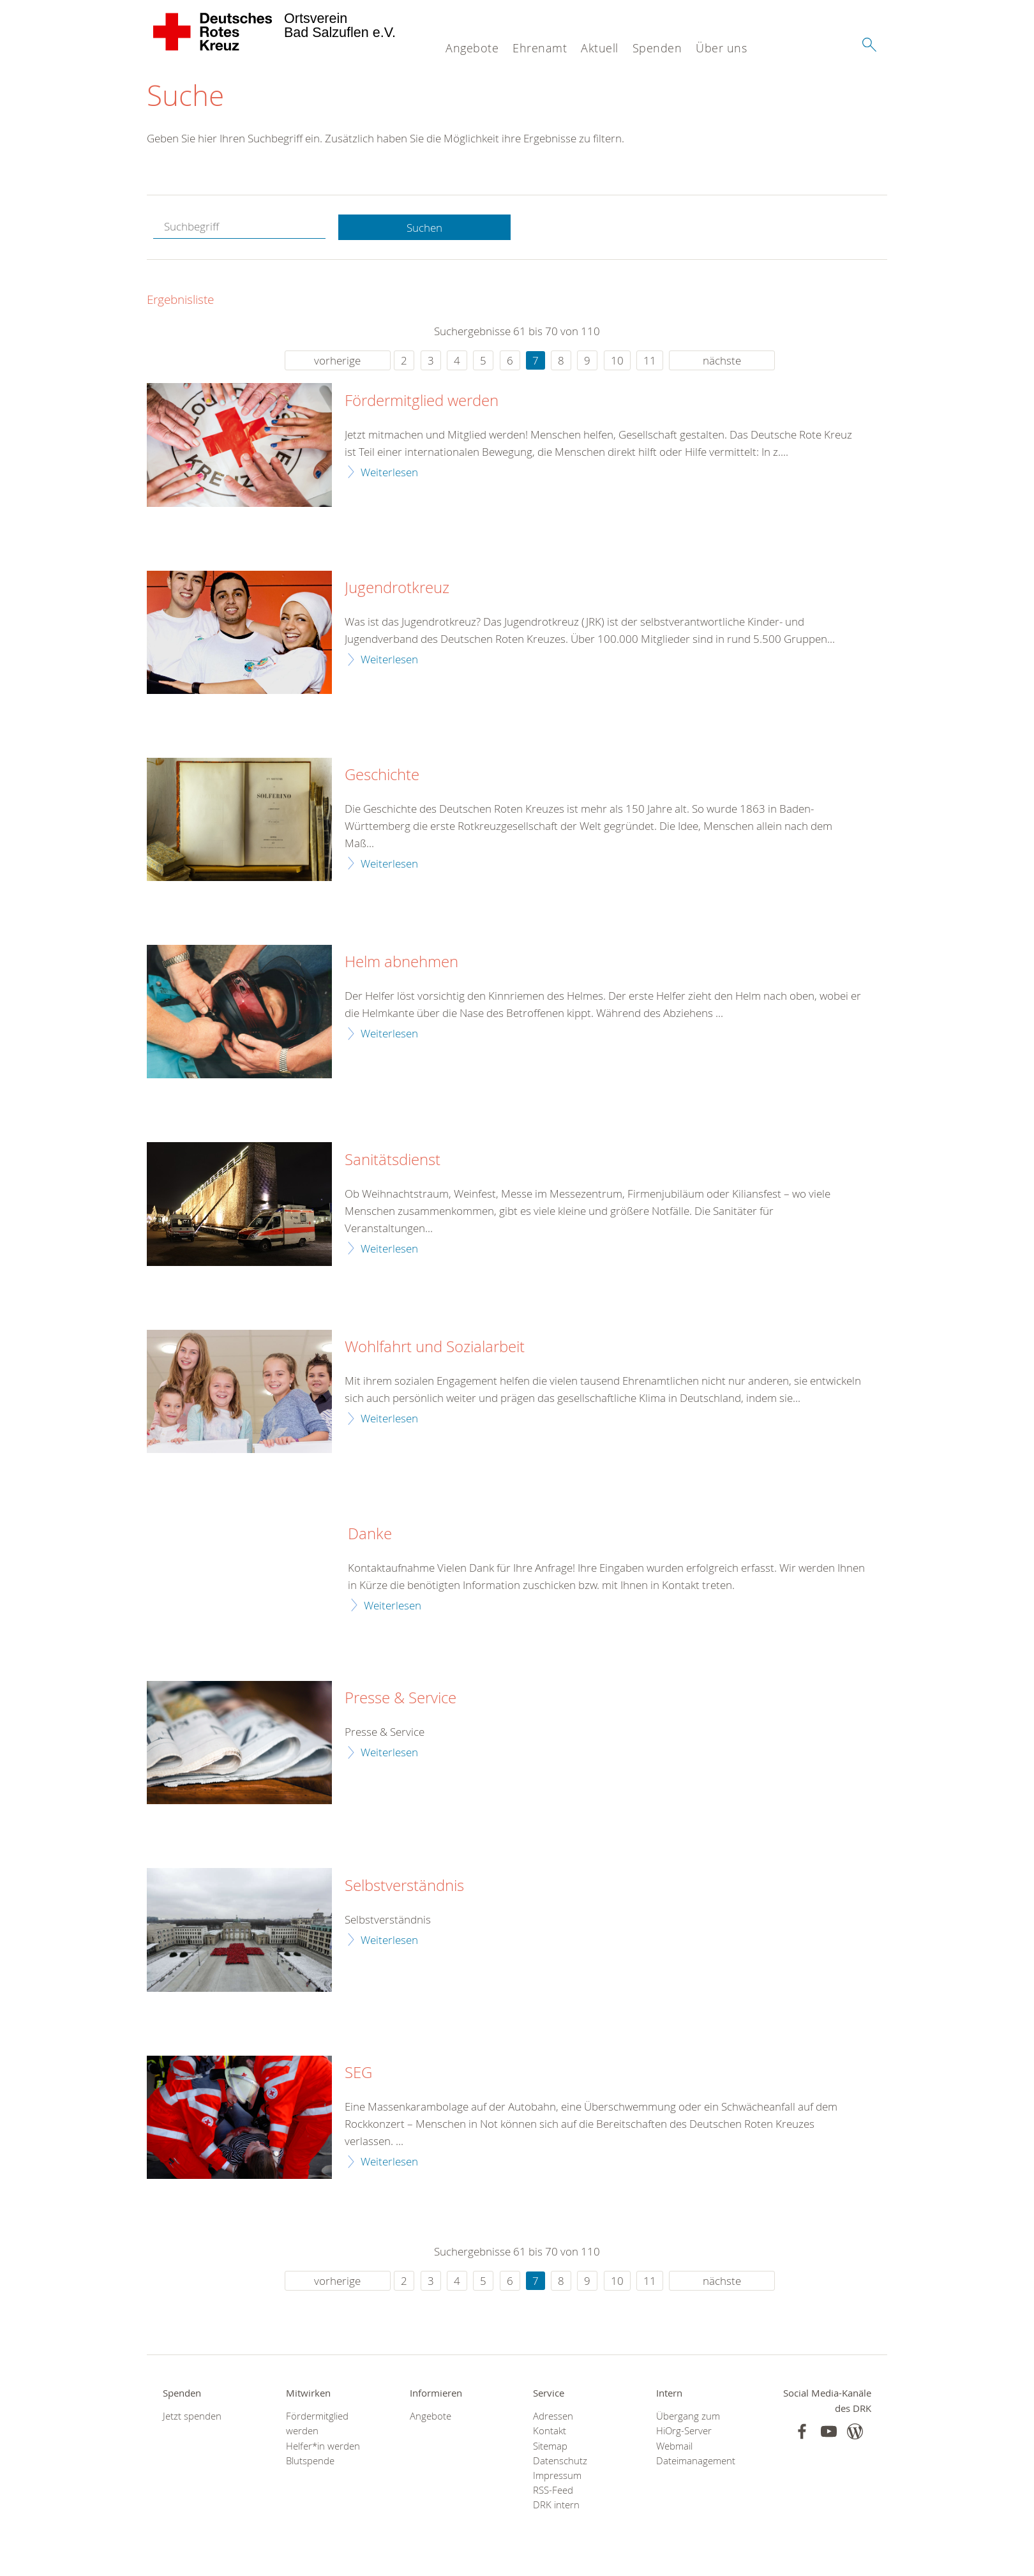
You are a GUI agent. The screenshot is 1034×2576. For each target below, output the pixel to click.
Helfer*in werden (323, 2446)
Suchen (424, 227)
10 (617, 361)
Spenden (657, 48)
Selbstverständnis (404, 1886)
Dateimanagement (695, 2461)
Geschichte (382, 775)
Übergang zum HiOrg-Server (688, 2424)
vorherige (337, 361)
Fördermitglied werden (421, 401)
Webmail (674, 2446)
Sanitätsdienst (392, 1160)
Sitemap (550, 2446)
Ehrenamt (540, 48)
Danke (370, 1534)
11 (649, 361)
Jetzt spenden (192, 2417)
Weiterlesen (389, 472)
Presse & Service (400, 1698)
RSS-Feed (553, 2491)
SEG (358, 2073)
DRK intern (556, 2505)
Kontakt (549, 2431)
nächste (722, 361)
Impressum (557, 2476)
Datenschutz (560, 2461)
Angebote (472, 48)
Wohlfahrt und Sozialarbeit (435, 1347)
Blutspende (310, 2461)
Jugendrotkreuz (397, 588)
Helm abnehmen (401, 962)
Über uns (721, 48)
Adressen (553, 2417)
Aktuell (599, 48)
